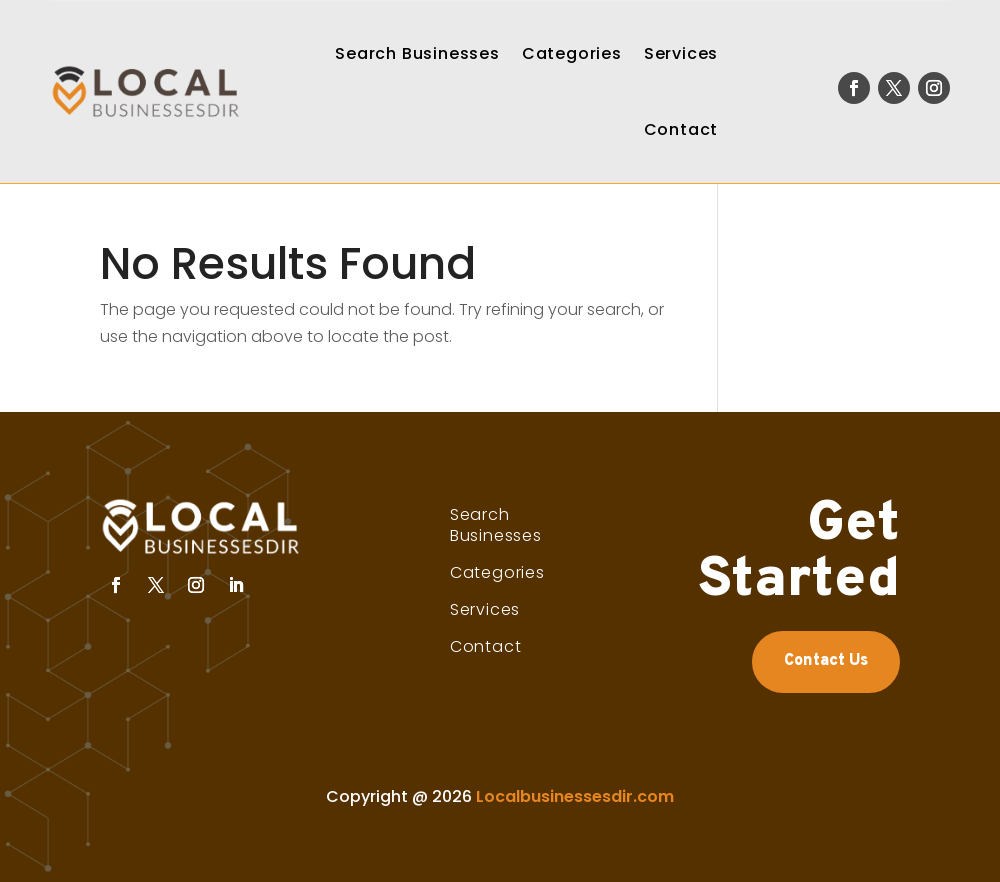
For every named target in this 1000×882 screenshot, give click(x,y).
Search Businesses (417, 53)
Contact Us (826, 661)
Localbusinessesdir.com (575, 796)
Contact (681, 129)
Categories (572, 53)
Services (681, 53)
